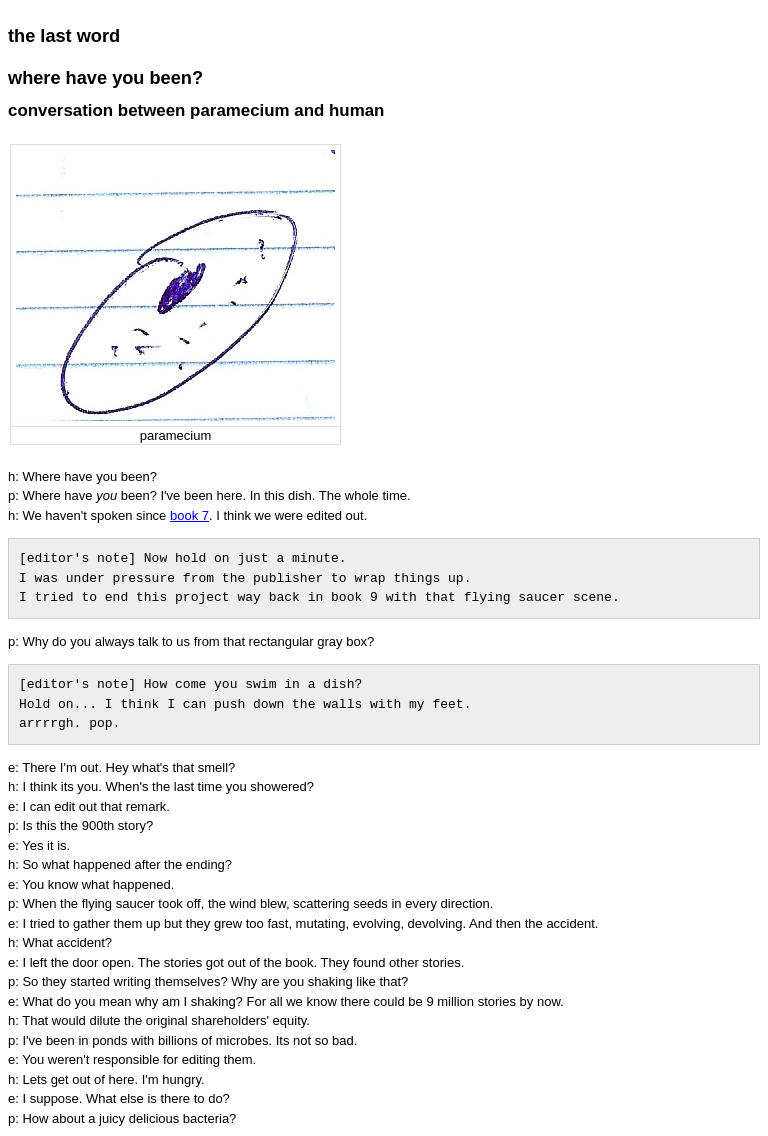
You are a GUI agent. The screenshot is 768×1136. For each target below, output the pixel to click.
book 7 (189, 515)
